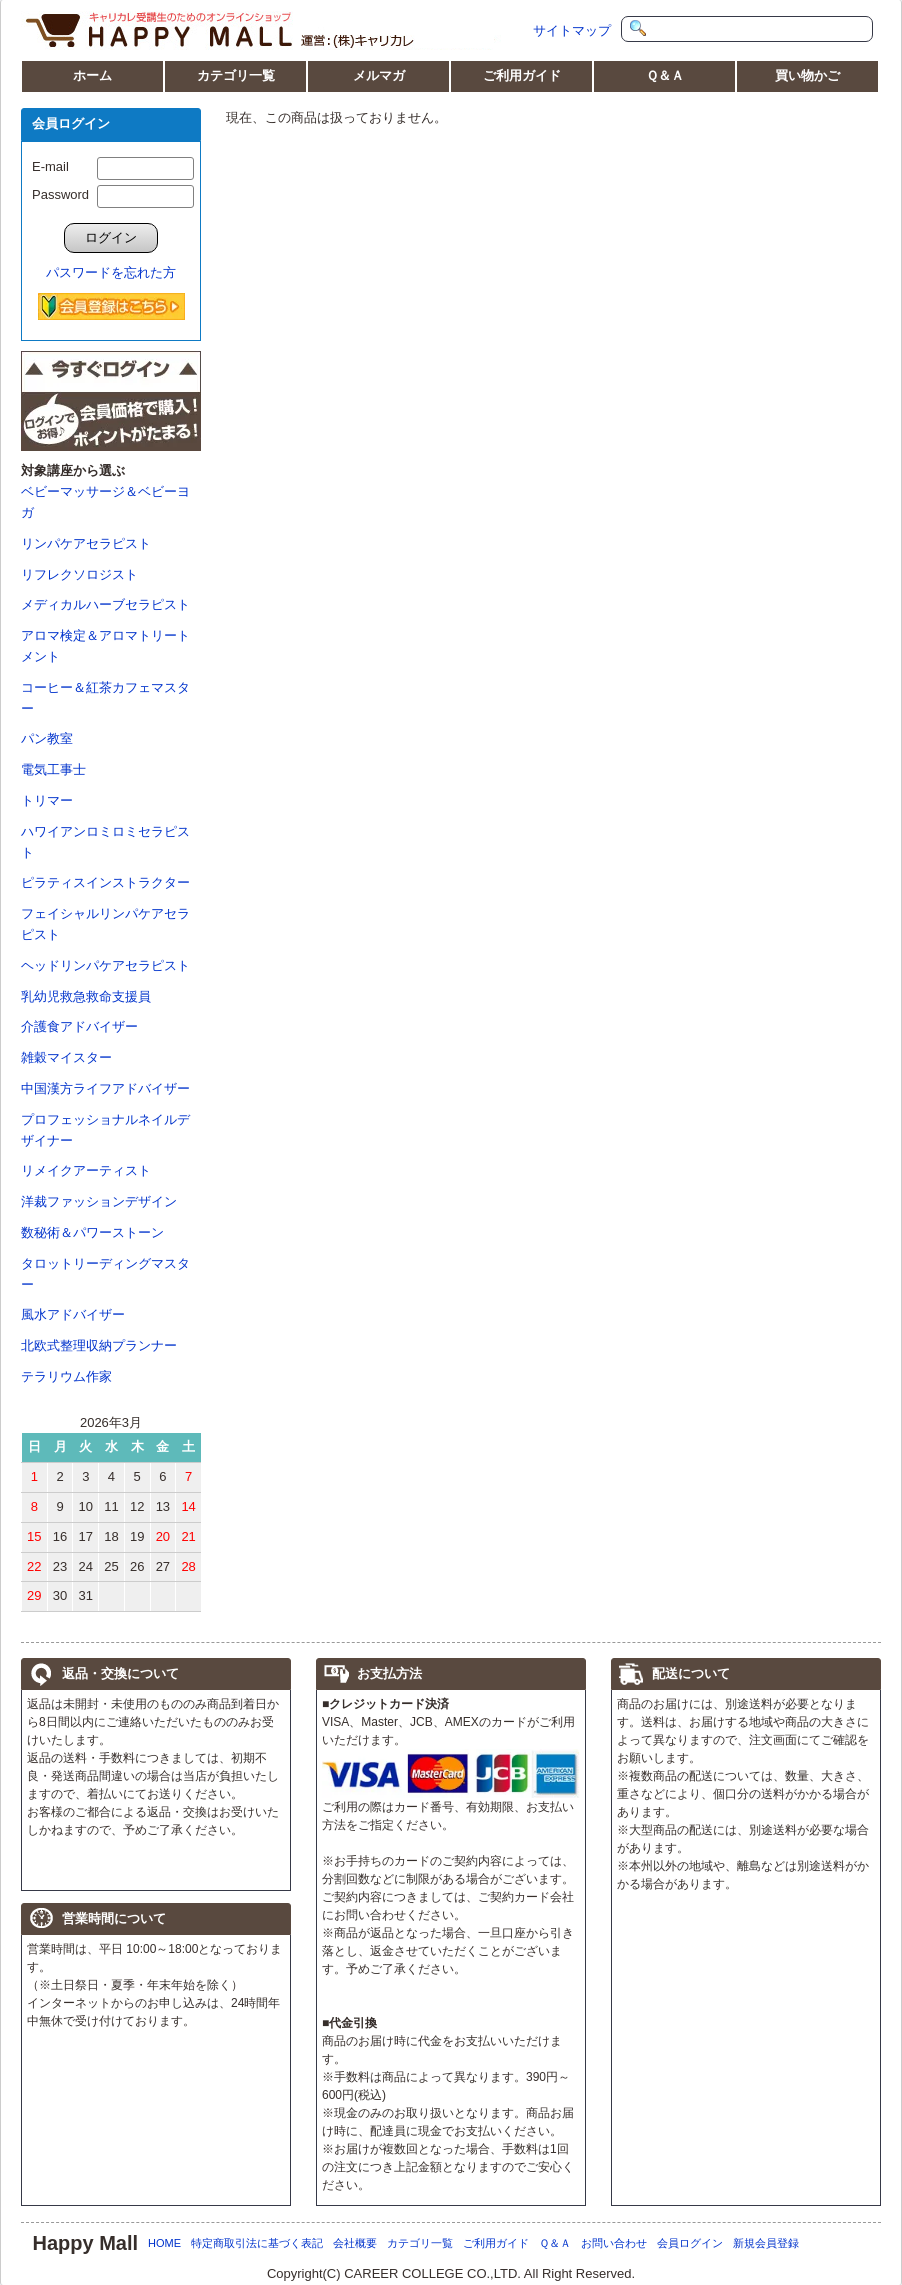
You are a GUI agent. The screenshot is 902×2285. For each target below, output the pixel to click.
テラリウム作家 (66, 1376)
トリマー (47, 800)
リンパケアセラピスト (86, 543)
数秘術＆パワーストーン (92, 1232)
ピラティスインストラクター (105, 882)
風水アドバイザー (73, 1314)
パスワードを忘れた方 (111, 272)
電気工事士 (53, 769)
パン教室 (47, 738)
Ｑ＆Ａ (665, 75)
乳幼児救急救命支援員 (86, 996)
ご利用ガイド (522, 75)
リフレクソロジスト (79, 574)
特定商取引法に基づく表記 (257, 2243)
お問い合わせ (614, 2243)
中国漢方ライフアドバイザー (105, 1088)
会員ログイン (690, 2243)
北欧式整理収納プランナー (99, 1345)
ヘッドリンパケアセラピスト (105, 965)
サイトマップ (572, 30)
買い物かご (807, 75)
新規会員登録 (766, 2243)
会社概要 (355, 2243)
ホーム (92, 75)
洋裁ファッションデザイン (99, 1201)
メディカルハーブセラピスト (105, 604)
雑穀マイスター (66, 1057)
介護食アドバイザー (79, 1026)
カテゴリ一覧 (236, 75)
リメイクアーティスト (86, 1170)
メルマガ (379, 75)
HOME (164, 2243)
